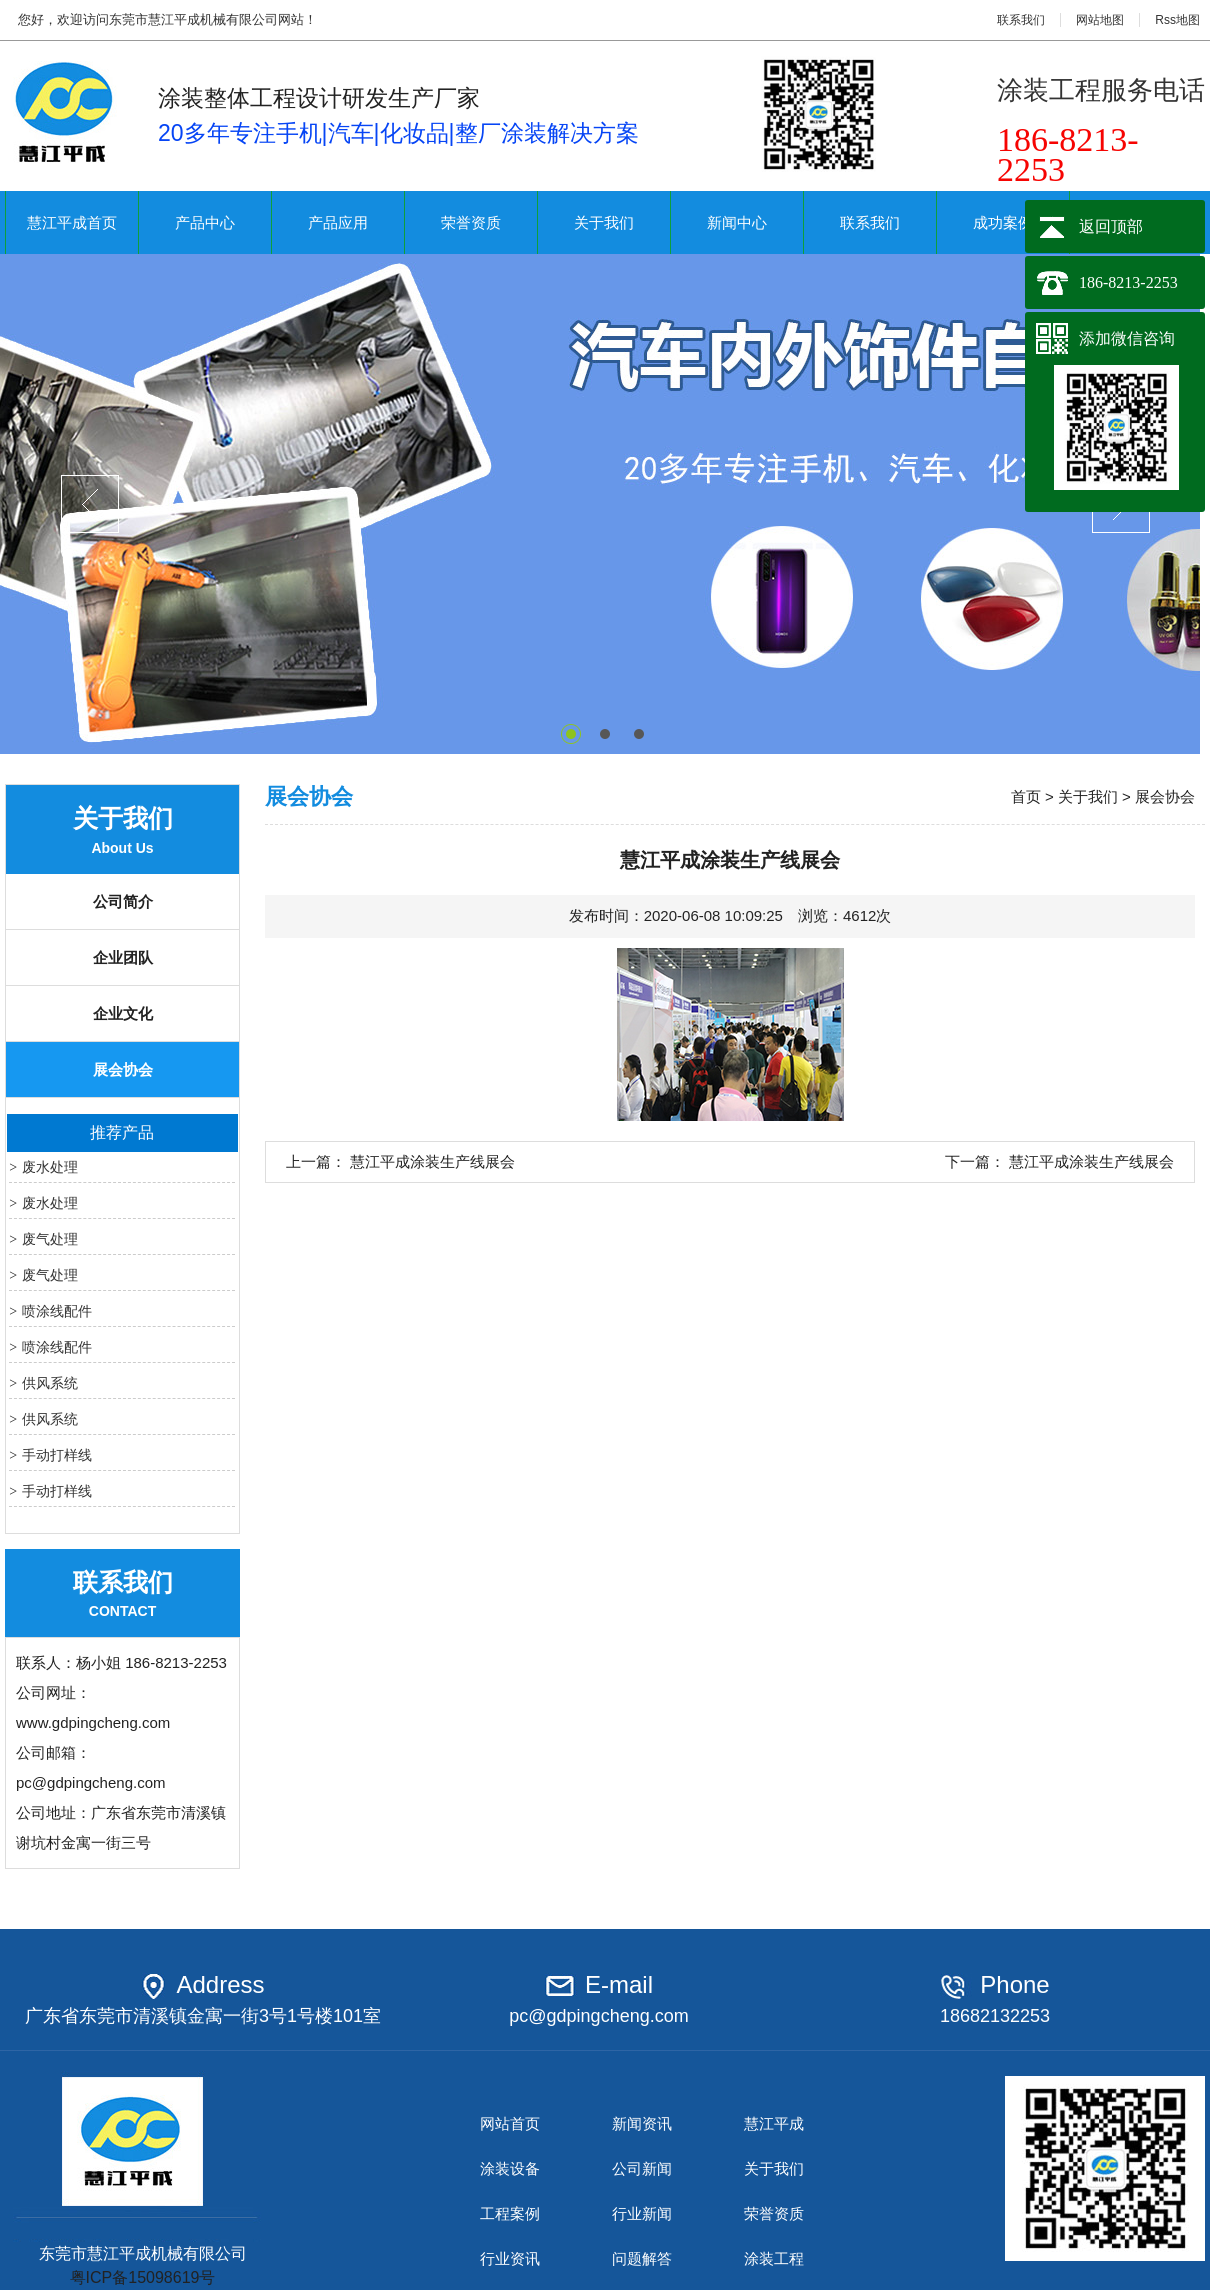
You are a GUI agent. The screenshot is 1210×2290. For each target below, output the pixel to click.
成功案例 (1003, 222)
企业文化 (123, 1013)
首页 (1026, 796)
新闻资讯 (642, 2123)
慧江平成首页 (72, 222)
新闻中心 (737, 222)
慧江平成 (774, 2123)
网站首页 (510, 2123)
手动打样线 (57, 1455)
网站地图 (1100, 20)
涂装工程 (774, 2258)
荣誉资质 (471, 222)
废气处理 (50, 1239)
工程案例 (510, 2213)
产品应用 (338, 222)
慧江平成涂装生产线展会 (432, 1161)
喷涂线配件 (57, 1311)
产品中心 (205, 222)
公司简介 (123, 901)
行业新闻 (642, 2213)
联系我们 (1021, 20)
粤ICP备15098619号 (143, 2277)
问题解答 (642, 2258)
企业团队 (123, 957)
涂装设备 (510, 2168)
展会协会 (123, 1069)
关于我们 (604, 222)
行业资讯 (510, 2258)
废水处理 (50, 1167)
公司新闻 (642, 2168)
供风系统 (50, 1383)
